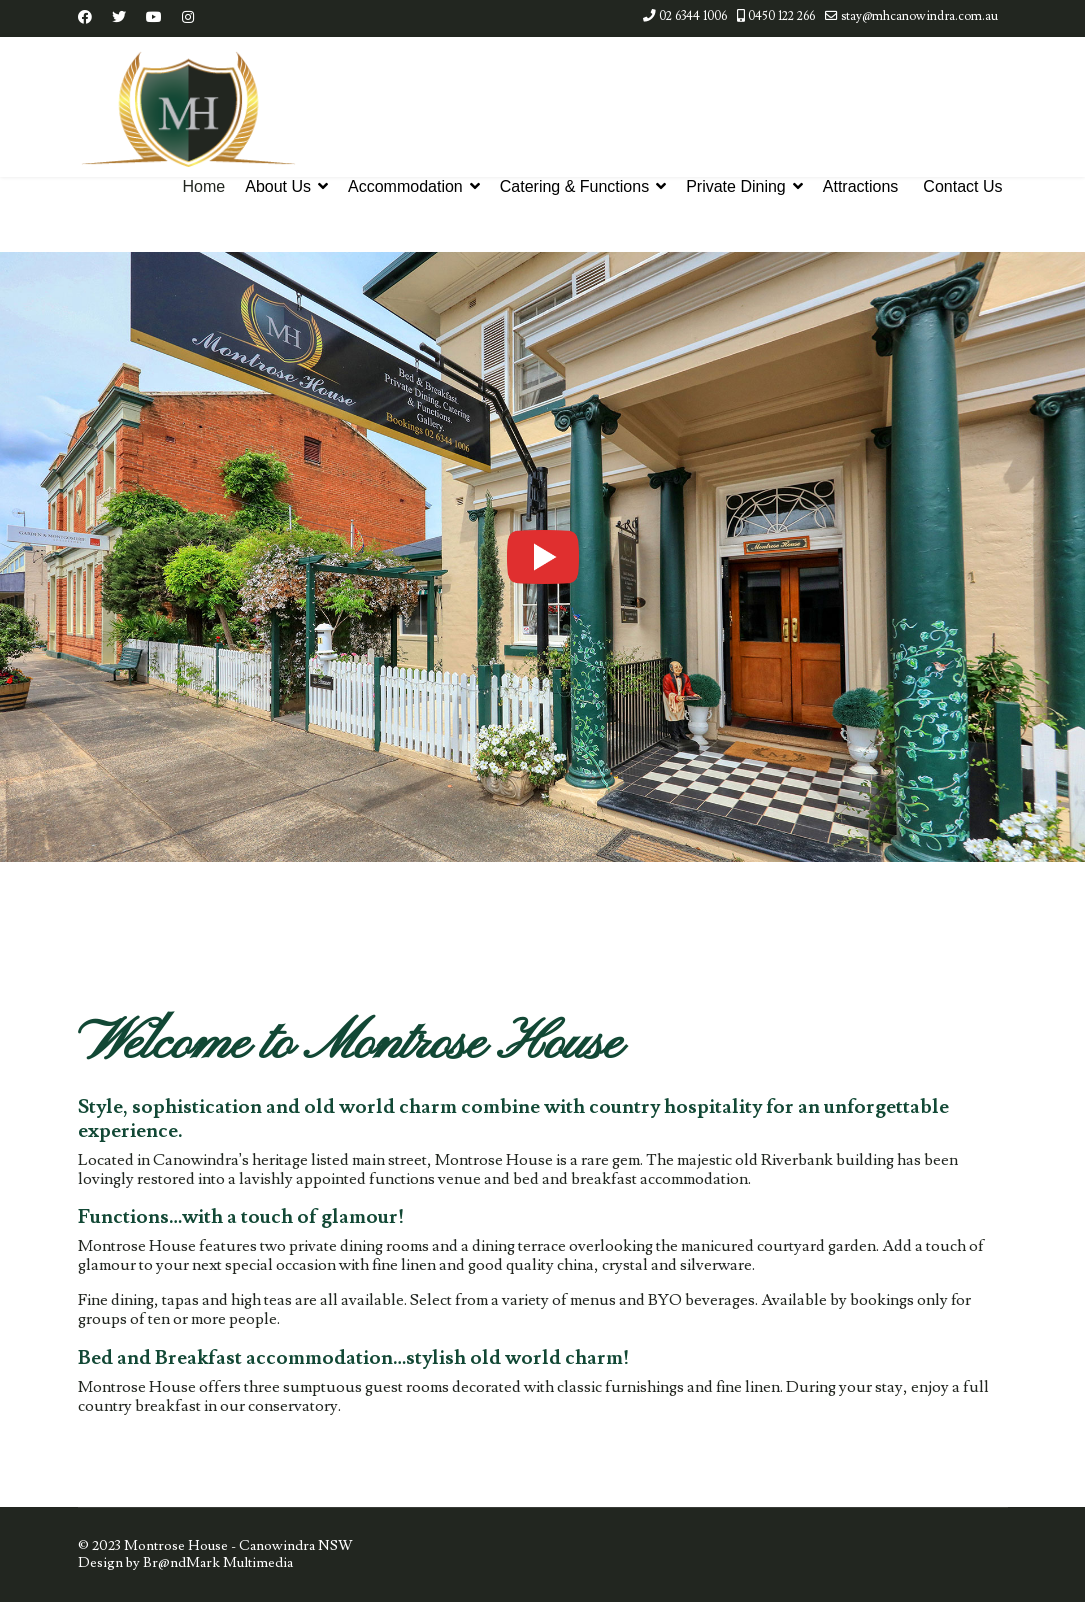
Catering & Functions (574, 186)
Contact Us (962, 186)
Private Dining (736, 186)
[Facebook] (85, 18)
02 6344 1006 (693, 16)
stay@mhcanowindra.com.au (919, 16)
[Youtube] (154, 18)
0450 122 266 (781, 16)
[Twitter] (119, 18)
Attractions (861, 186)
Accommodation (405, 186)
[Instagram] (188, 18)
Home (204, 186)
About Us (278, 186)
